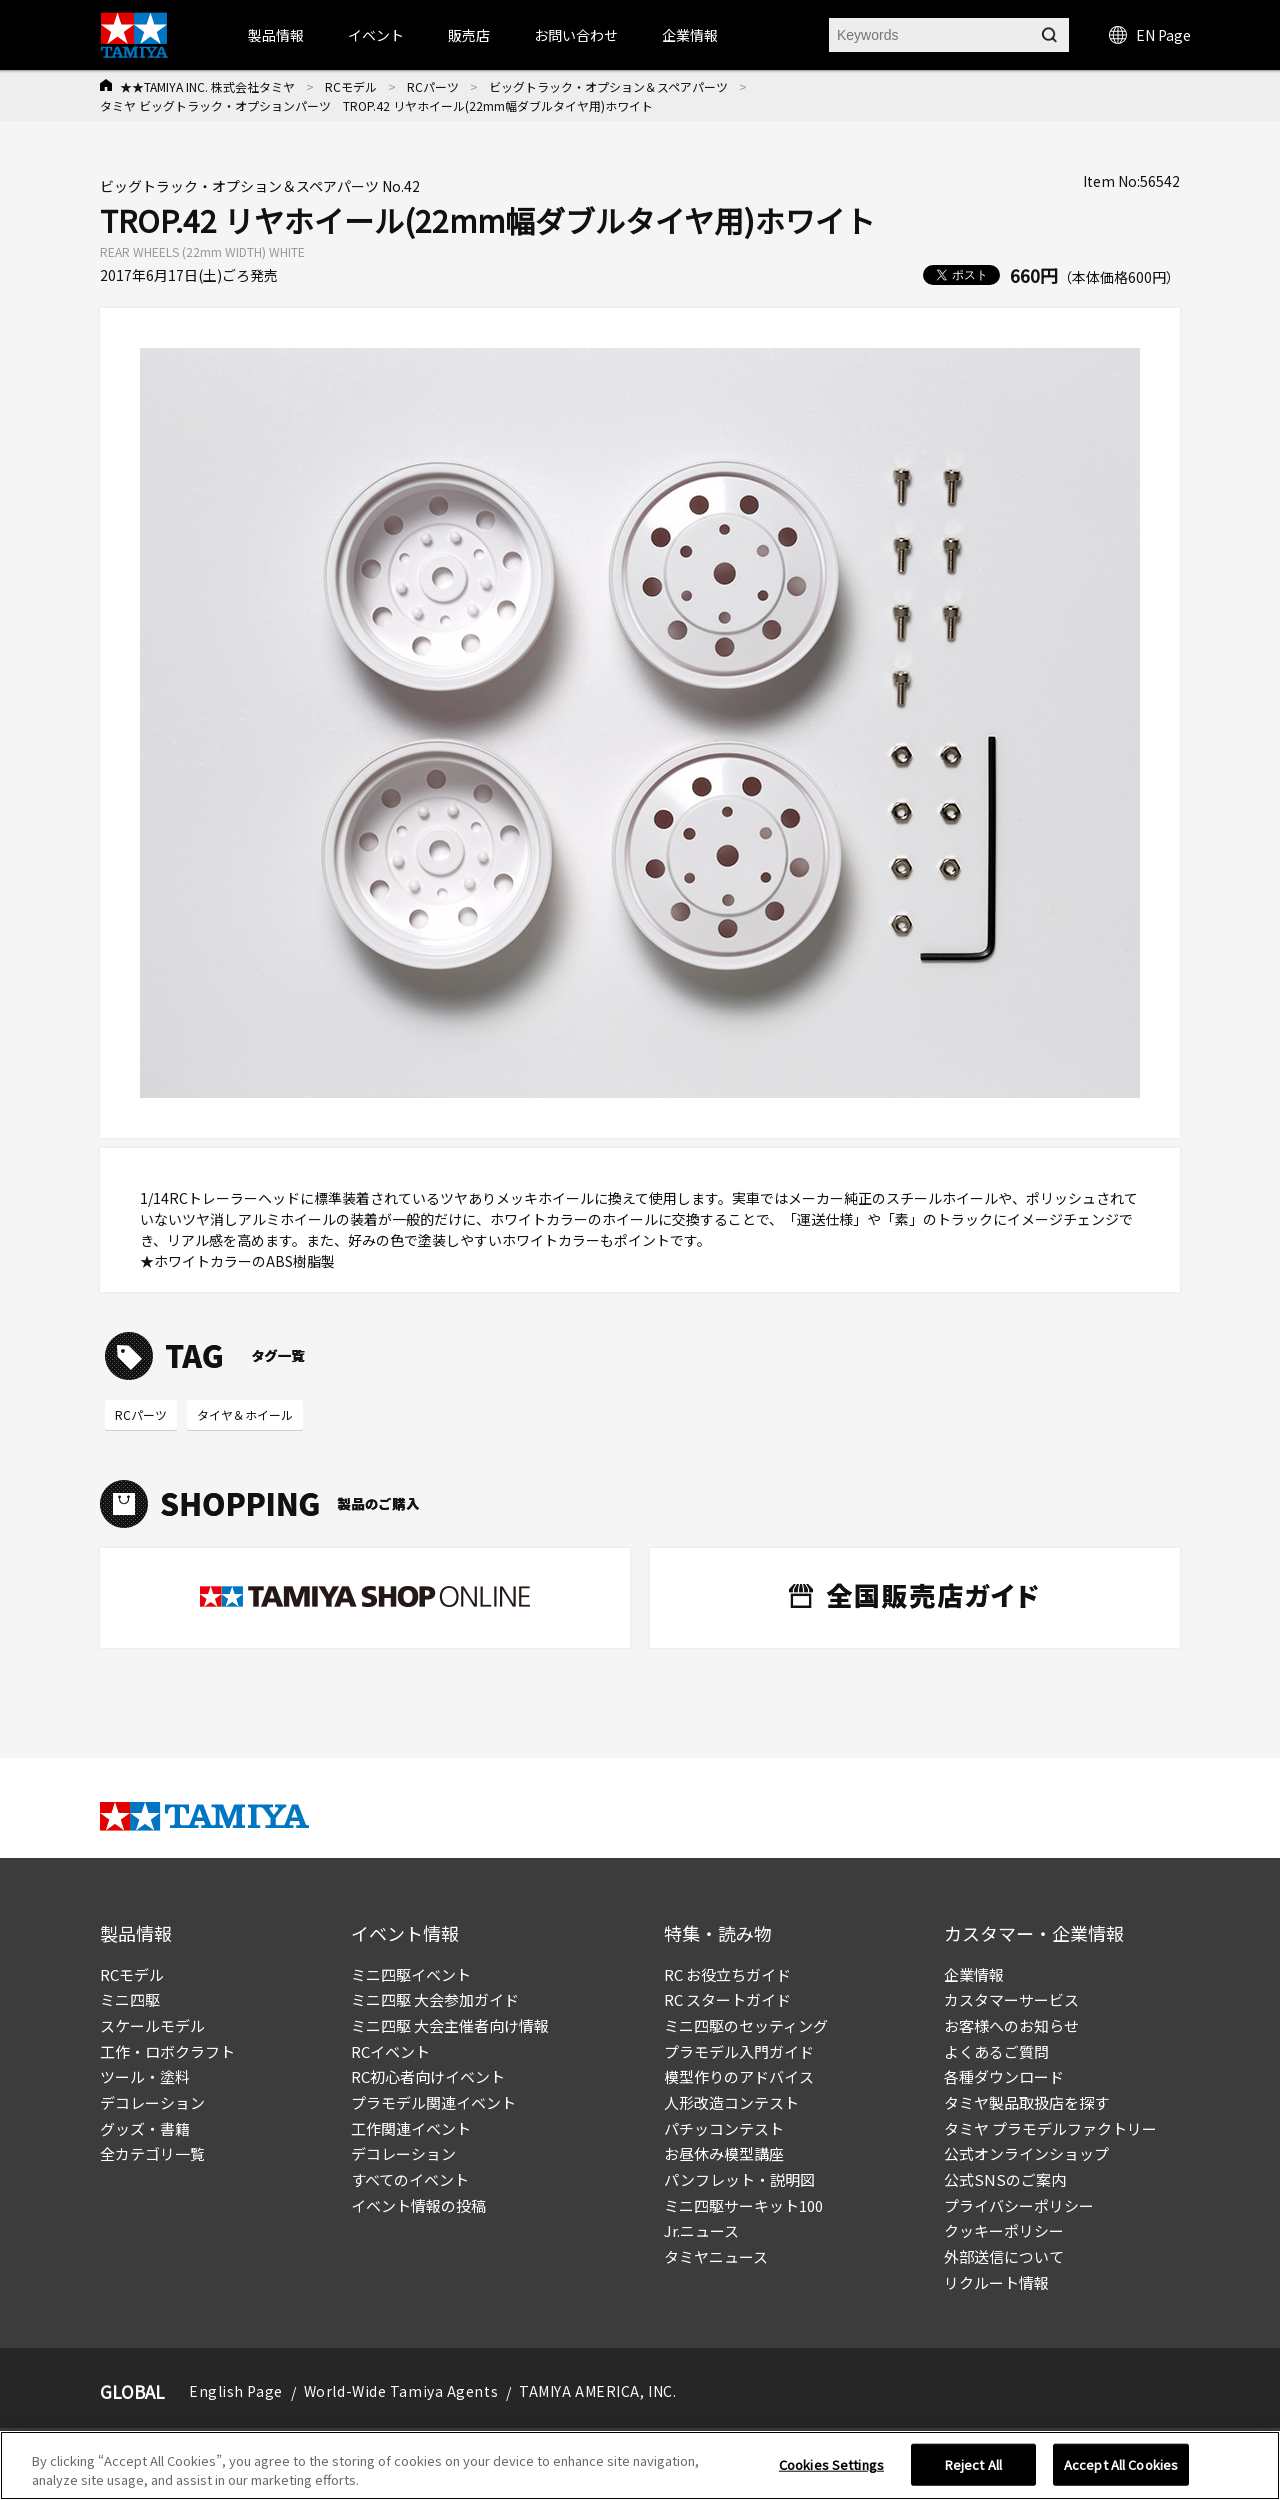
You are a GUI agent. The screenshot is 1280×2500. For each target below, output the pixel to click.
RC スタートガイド (727, 1999)
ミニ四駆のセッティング (746, 2025)
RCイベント (390, 2051)
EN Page (1150, 35)
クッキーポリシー (1004, 2230)
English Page (236, 2391)
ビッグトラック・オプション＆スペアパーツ (608, 86)
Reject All (973, 2464)
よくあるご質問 (996, 2051)
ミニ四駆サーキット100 (743, 2205)
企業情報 (974, 1974)
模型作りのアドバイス (739, 2076)
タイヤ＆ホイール (245, 1414)
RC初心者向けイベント (428, 2076)
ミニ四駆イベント (411, 1974)
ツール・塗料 (145, 2076)
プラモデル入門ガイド (739, 2051)
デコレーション (152, 2102)
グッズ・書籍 (145, 2128)
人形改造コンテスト (731, 2102)
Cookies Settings (831, 2464)
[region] (640, 2465)
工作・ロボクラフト (167, 2051)
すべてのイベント (410, 2179)
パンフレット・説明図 (739, 2179)
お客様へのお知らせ (1011, 2025)
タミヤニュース (716, 2256)
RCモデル (351, 86)
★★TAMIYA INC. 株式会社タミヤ (207, 86)
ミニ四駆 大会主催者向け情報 (450, 2025)
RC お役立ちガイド (727, 1974)
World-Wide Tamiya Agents (401, 2391)
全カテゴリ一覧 (152, 2153)
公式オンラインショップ (1026, 2153)
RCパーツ (433, 86)
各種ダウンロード (1004, 2076)
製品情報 (276, 35)
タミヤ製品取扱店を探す (1026, 2102)
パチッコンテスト (724, 2128)
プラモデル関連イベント (433, 2102)
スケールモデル (152, 2025)
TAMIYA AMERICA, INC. (597, 2391)
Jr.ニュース (701, 2230)
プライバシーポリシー (1019, 2205)
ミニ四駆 (130, 1999)
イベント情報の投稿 (418, 2205)
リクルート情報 (996, 2282)
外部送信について (1004, 2256)
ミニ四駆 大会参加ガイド (435, 1999)
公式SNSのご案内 (1005, 2179)
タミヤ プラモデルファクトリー (1050, 2128)
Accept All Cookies (1121, 2464)
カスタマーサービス (1011, 1999)
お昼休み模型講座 (724, 2153)
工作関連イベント (411, 2128)
